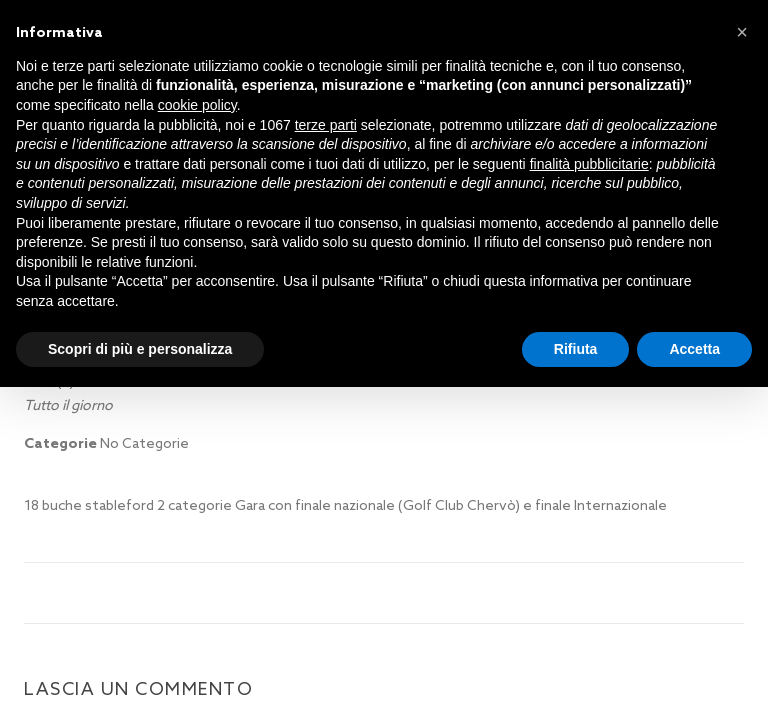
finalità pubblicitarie (589, 164)
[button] (742, 32)
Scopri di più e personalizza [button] (140, 349)
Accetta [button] (694, 349)
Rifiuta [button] (576, 349)
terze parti (326, 125)
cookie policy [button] (197, 105)
